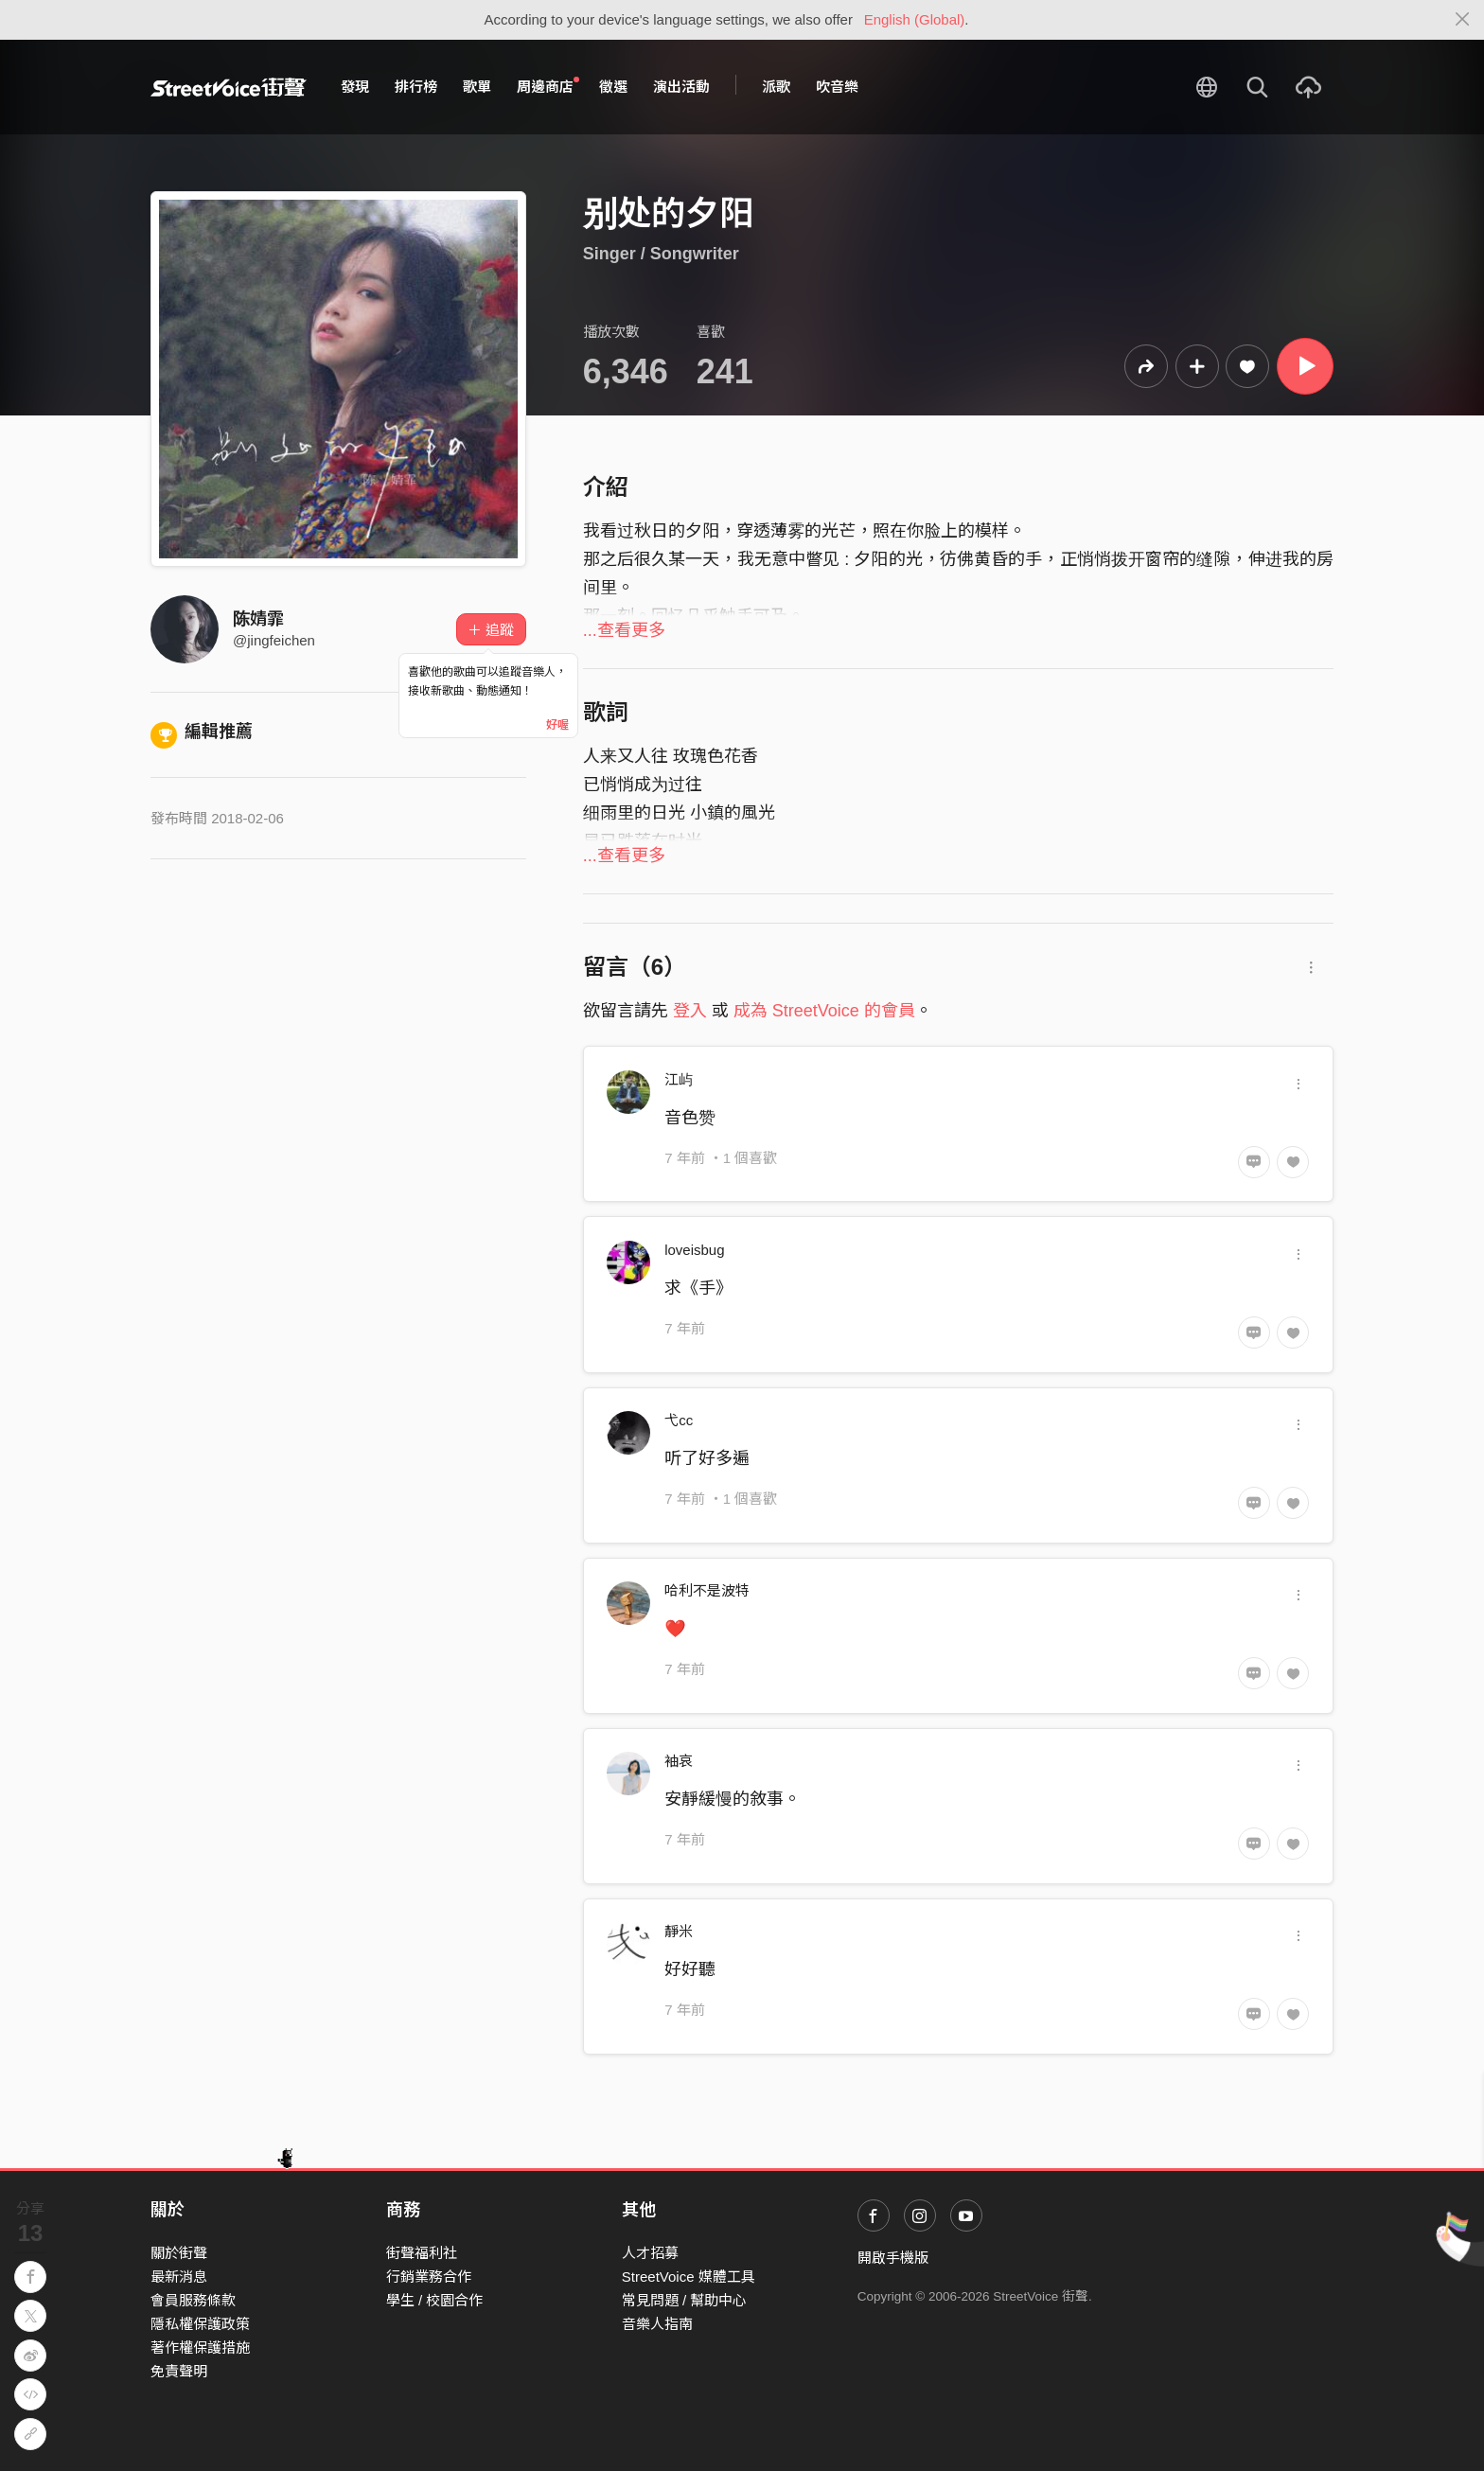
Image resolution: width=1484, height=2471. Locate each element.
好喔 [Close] (557, 725)
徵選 (613, 87)
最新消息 (178, 2276)
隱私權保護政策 (200, 2324)
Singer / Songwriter (661, 253)
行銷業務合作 (428, 2276)
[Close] (1462, 20)
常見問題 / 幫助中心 (685, 2300)
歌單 (477, 87)
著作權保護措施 (200, 2347)
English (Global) (914, 19)
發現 (355, 87)
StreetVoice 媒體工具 (688, 2276)
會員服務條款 (193, 2300)
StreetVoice (228, 87)
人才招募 (650, 2253)
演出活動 (681, 87)
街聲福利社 (421, 2253)
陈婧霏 (258, 618)
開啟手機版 (892, 2258)
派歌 (776, 87)
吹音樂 (837, 87)
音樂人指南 (657, 2324)
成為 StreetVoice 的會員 (824, 1010)
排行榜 (416, 87)
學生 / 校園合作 (435, 2300)
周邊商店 (548, 86)
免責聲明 (178, 2371)
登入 (690, 1010)
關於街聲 (178, 2253)
